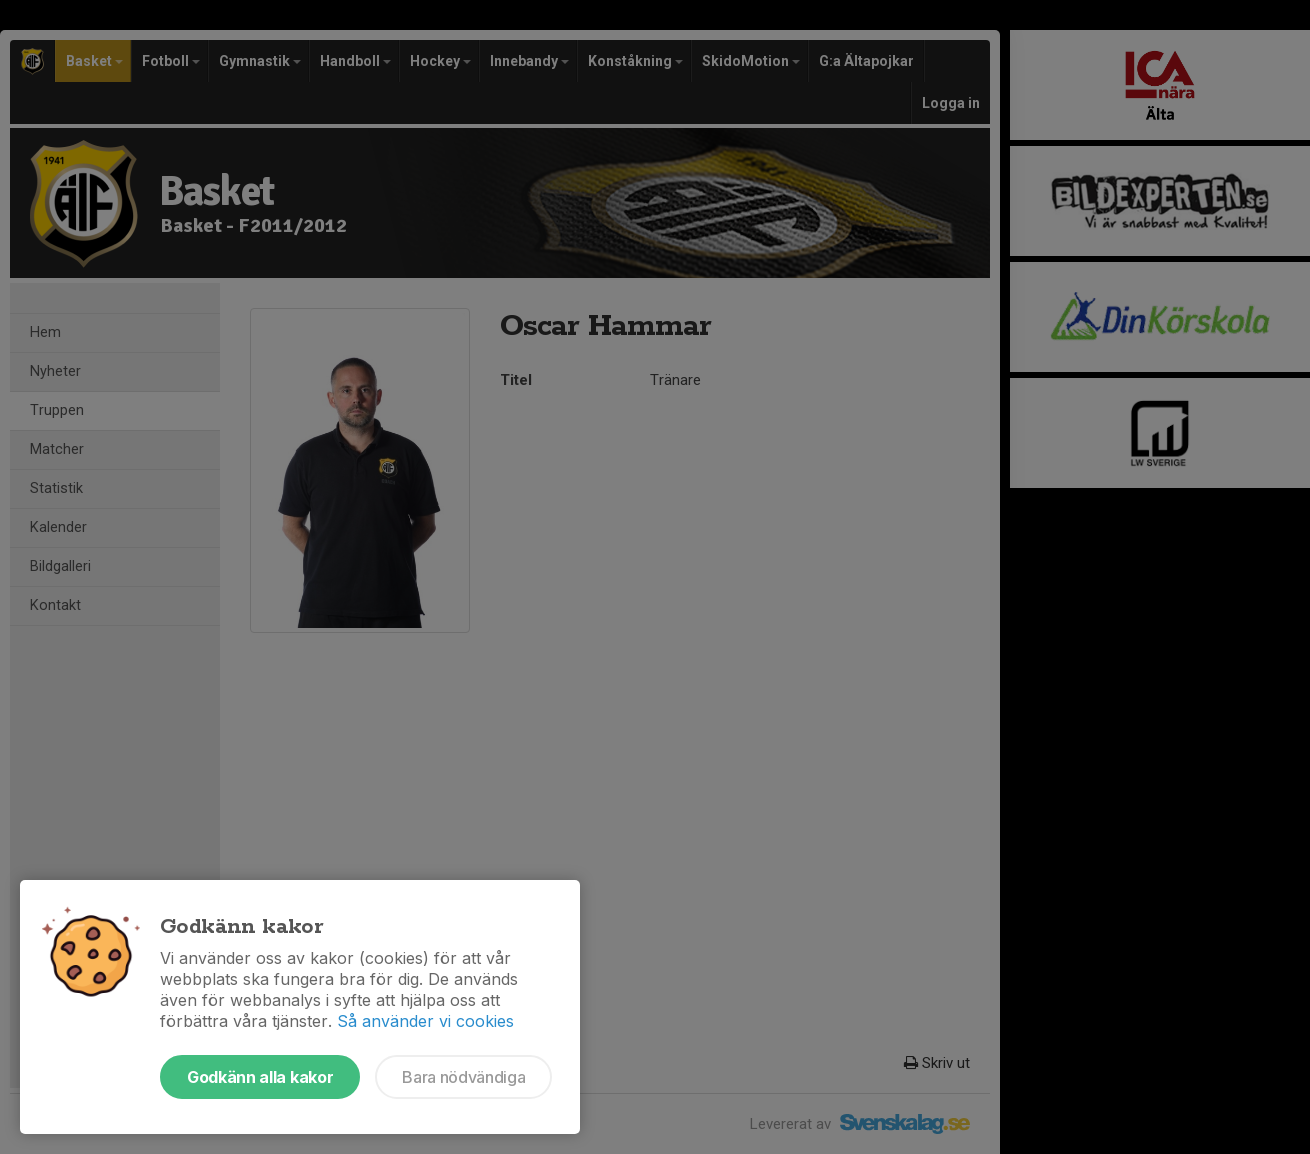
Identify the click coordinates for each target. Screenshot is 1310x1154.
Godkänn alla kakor (260, 1077)
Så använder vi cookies (425, 1021)
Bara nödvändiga (463, 1077)
